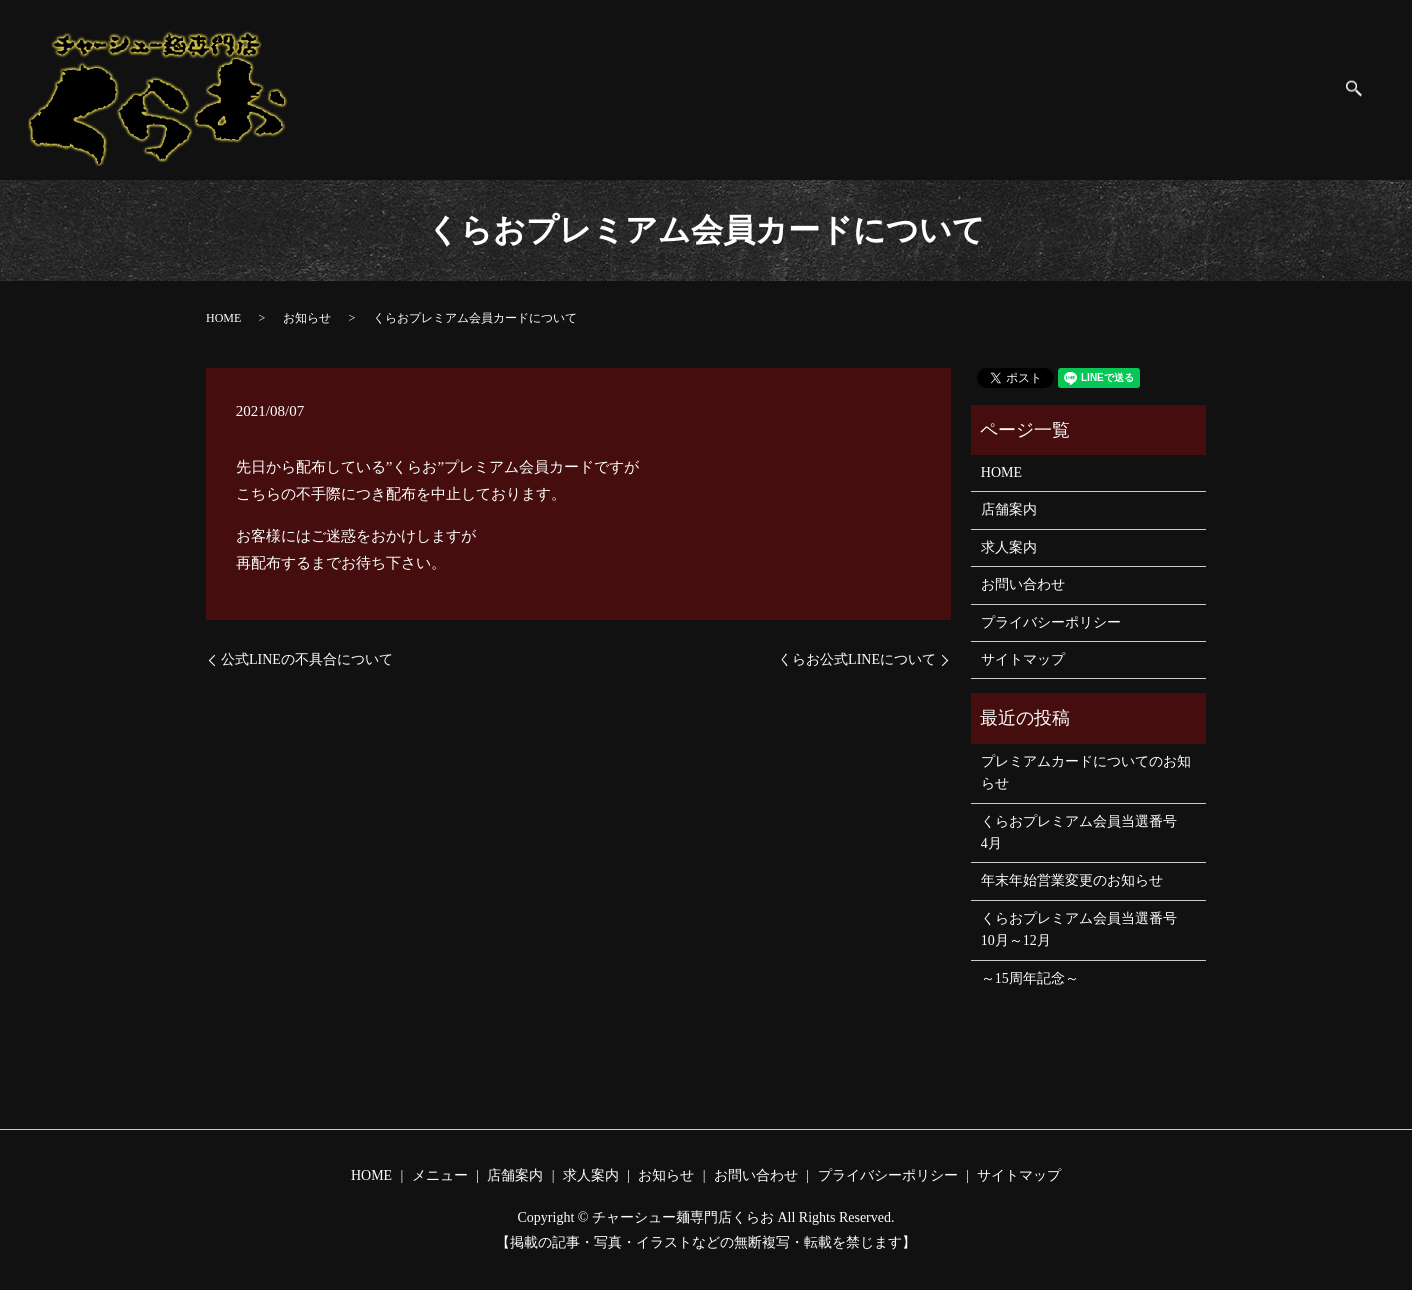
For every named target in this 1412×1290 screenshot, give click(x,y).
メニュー (663, 89)
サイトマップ (1284, 89)
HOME (590, 89)
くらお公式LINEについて (857, 659)
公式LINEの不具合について (307, 659)
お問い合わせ (1002, 89)
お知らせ (906, 89)
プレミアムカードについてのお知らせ (1086, 772)
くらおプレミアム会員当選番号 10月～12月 (1086, 929)
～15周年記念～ (1030, 978)
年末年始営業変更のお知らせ (1072, 880)
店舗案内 (744, 89)
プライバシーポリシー (1143, 89)
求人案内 (825, 89)
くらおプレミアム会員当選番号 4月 (1086, 832)
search (1364, 91)
